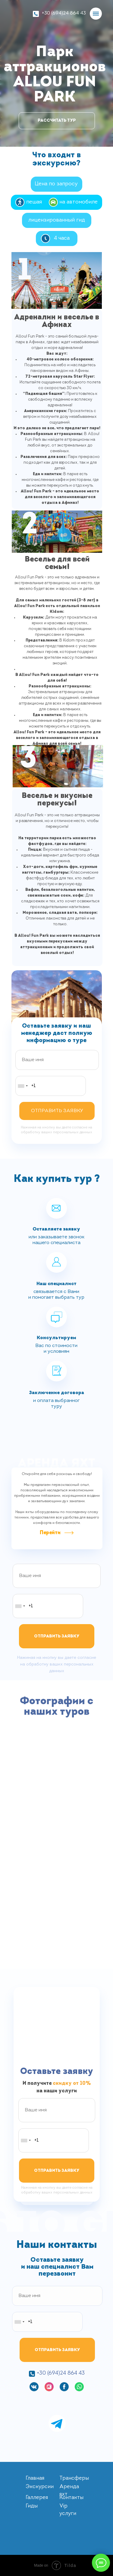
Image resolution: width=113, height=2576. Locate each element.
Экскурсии (40, 2486)
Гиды (32, 2506)
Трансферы (74, 2478)
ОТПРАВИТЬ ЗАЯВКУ (57, 1111)
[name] (57, 1060)
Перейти (50, 1532)
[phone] (50, 1086)
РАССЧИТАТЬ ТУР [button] (57, 120)
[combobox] (23, 1086)
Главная (35, 2478)
